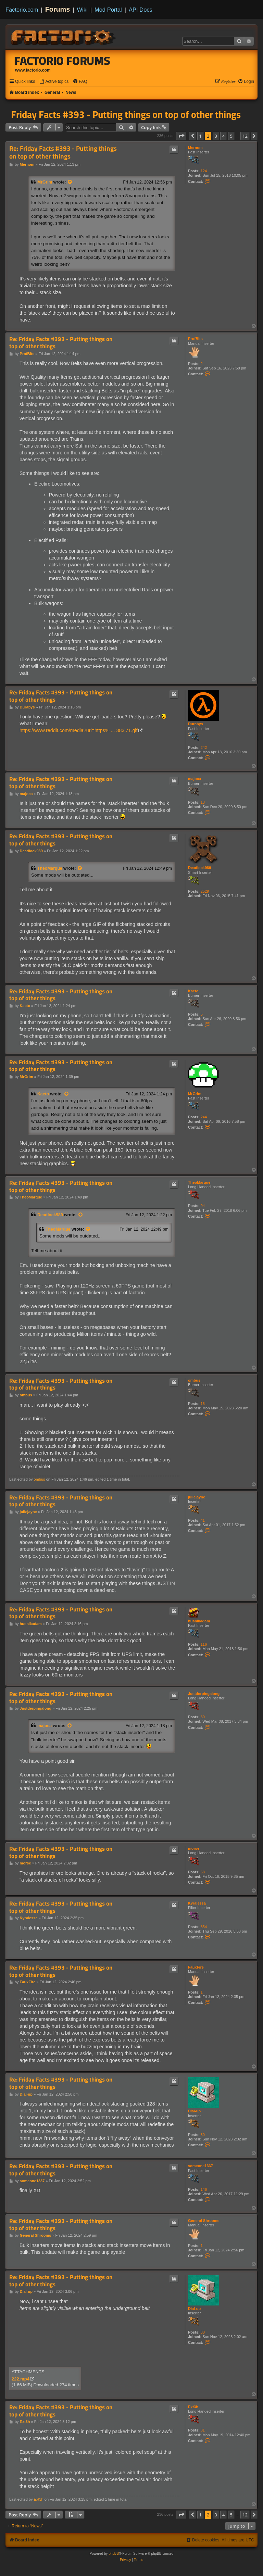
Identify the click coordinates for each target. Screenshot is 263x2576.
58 (203, 1872)
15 (203, 1404)
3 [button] (216, 136)
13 (203, 802)
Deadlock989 (199, 868)
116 (204, 1644)
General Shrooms (204, 2221)
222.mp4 (20, 2379)
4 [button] (223, 136)
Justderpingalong (204, 1694)
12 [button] (245, 136)
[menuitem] (53, 81)
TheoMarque (49, 868)
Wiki (82, 10)
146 (204, 2189)
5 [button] (231, 136)
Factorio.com (21, 10)
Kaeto (193, 991)
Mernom (195, 148)
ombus (194, 1380)
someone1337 (200, 2166)
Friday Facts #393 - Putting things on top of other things (126, 114)
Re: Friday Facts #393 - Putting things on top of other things (63, 152)
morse (193, 1848)
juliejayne (196, 1497)
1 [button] (200, 136)
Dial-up (194, 2111)
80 (203, 1717)
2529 (205, 891)
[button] (181, 136)
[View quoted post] (70, 182)
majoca (194, 779)
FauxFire (196, 1967)
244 (204, 1117)
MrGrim (44, 182)
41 (203, 1520)
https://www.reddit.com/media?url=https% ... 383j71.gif (79, 730)
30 (203, 2135)
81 (203, 2430)
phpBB (114, 2553)
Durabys (195, 724)
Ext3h (193, 2407)
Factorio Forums (62, 60)
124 (204, 171)
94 (203, 1206)
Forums (57, 9)
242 (204, 747)
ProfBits (195, 339)
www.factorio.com (33, 70)
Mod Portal (108, 10)
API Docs (140, 10)
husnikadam (199, 1621)
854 (204, 1927)
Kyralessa (197, 1903)
